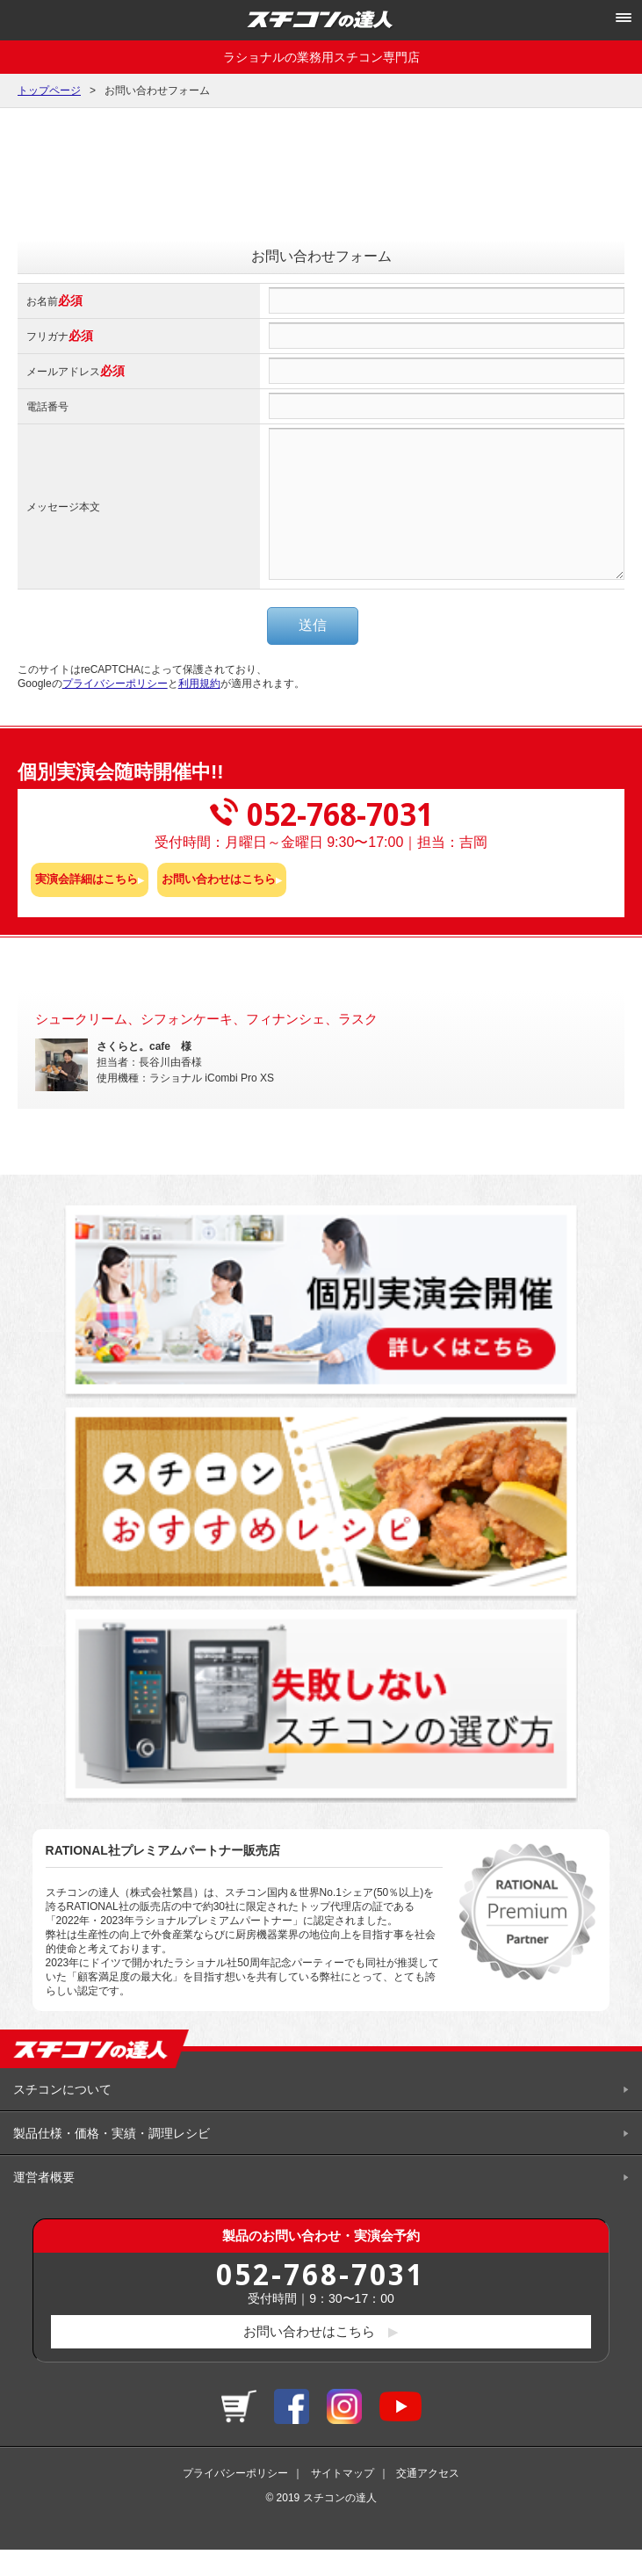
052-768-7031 (320, 2300)
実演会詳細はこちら (86, 905)
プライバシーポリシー (115, 710)
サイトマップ (342, 2499)
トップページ (49, 90)
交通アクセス (427, 2499)
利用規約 (199, 710)
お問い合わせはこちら (219, 905)
